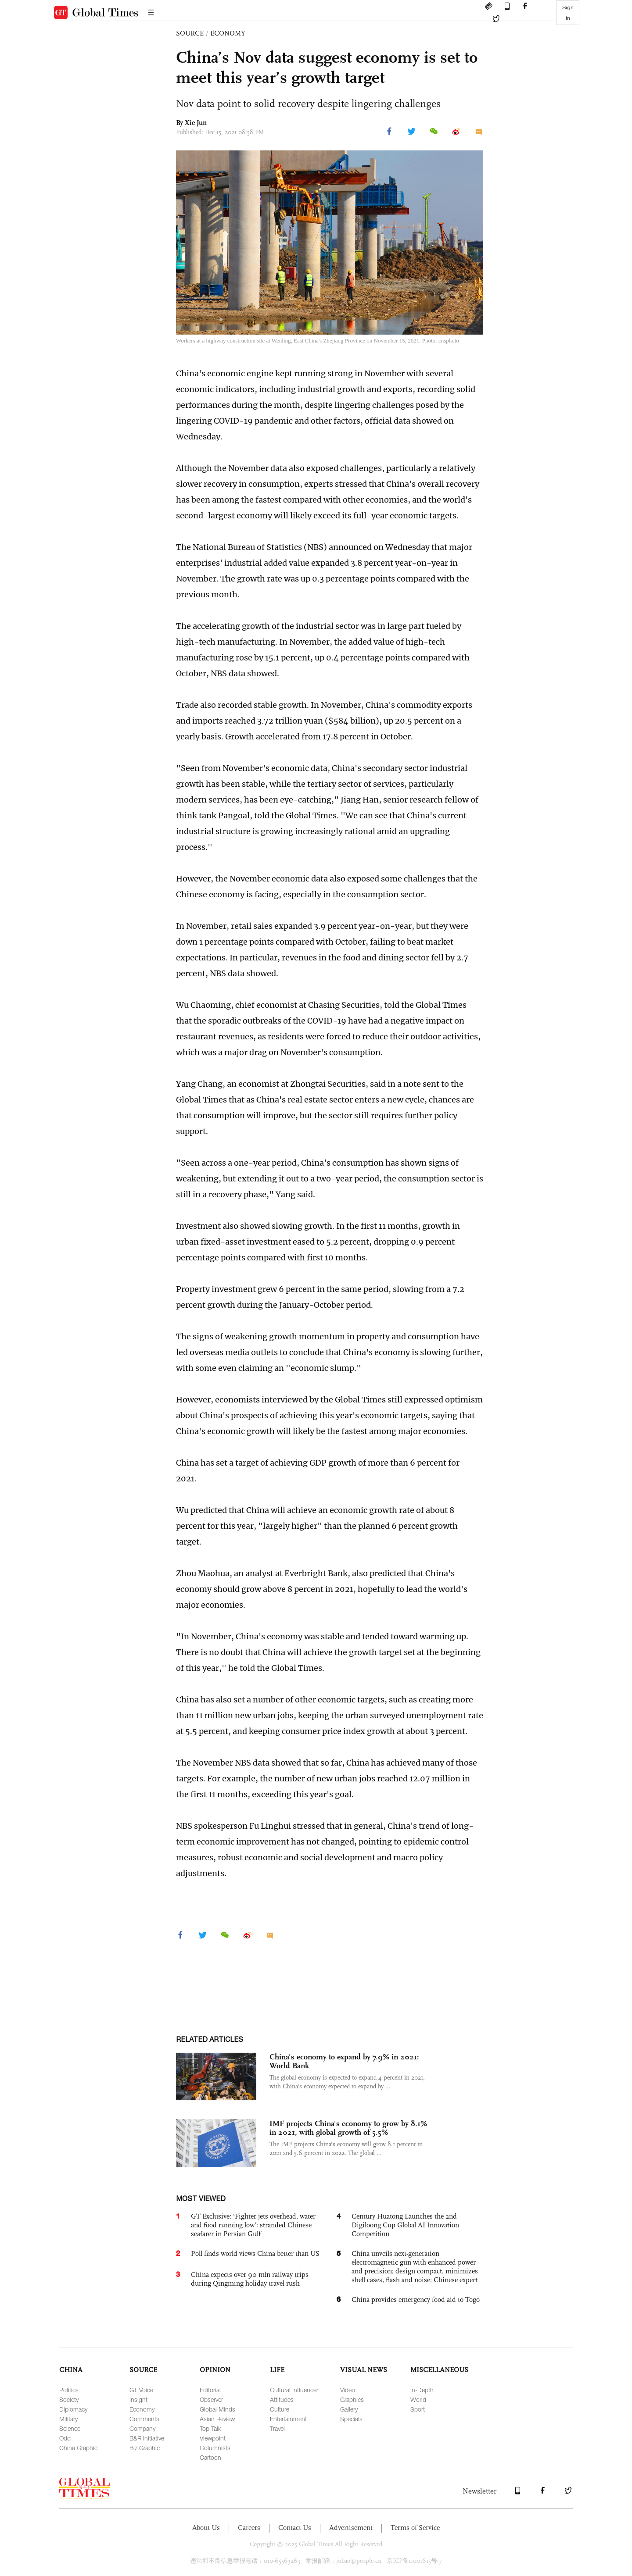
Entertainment (288, 2419)
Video (347, 2390)
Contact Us (294, 2527)
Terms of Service (415, 2527)
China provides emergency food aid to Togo (416, 2299)
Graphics (352, 2399)
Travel (277, 2428)
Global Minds (217, 2409)
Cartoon (210, 2457)
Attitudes (282, 2399)
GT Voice (141, 2390)
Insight (138, 2399)
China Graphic (78, 2447)
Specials (351, 2419)
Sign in (568, 12)
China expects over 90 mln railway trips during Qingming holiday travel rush (250, 2278)
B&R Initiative (146, 2438)
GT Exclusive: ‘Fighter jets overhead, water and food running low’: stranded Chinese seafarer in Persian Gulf (253, 2225)
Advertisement (351, 2527)
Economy (141, 2409)
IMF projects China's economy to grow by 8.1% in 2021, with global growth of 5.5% (348, 2128)
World (418, 2399)
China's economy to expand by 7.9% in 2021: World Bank (344, 2061)
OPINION (215, 2369)
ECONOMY (227, 33)
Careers (249, 2527)
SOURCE (190, 33)
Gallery (349, 2409)
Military (68, 2419)
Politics (69, 2390)
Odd (65, 2438)
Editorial (210, 2390)
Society (69, 2399)
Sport (417, 2409)
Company (142, 2428)
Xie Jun (196, 122)
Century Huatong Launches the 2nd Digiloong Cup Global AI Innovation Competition (405, 2225)
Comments (144, 2419)
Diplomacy (73, 2409)
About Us (206, 2527)
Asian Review (217, 2419)
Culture (279, 2409)
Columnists (215, 2447)
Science (69, 2428)
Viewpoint (213, 2438)
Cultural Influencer (294, 2390)
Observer (211, 2399)
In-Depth (422, 2390)
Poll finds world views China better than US (255, 2253)
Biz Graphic (144, 2447)
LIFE (277, 2369)
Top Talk (210, 2428)
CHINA (71, 2369)
